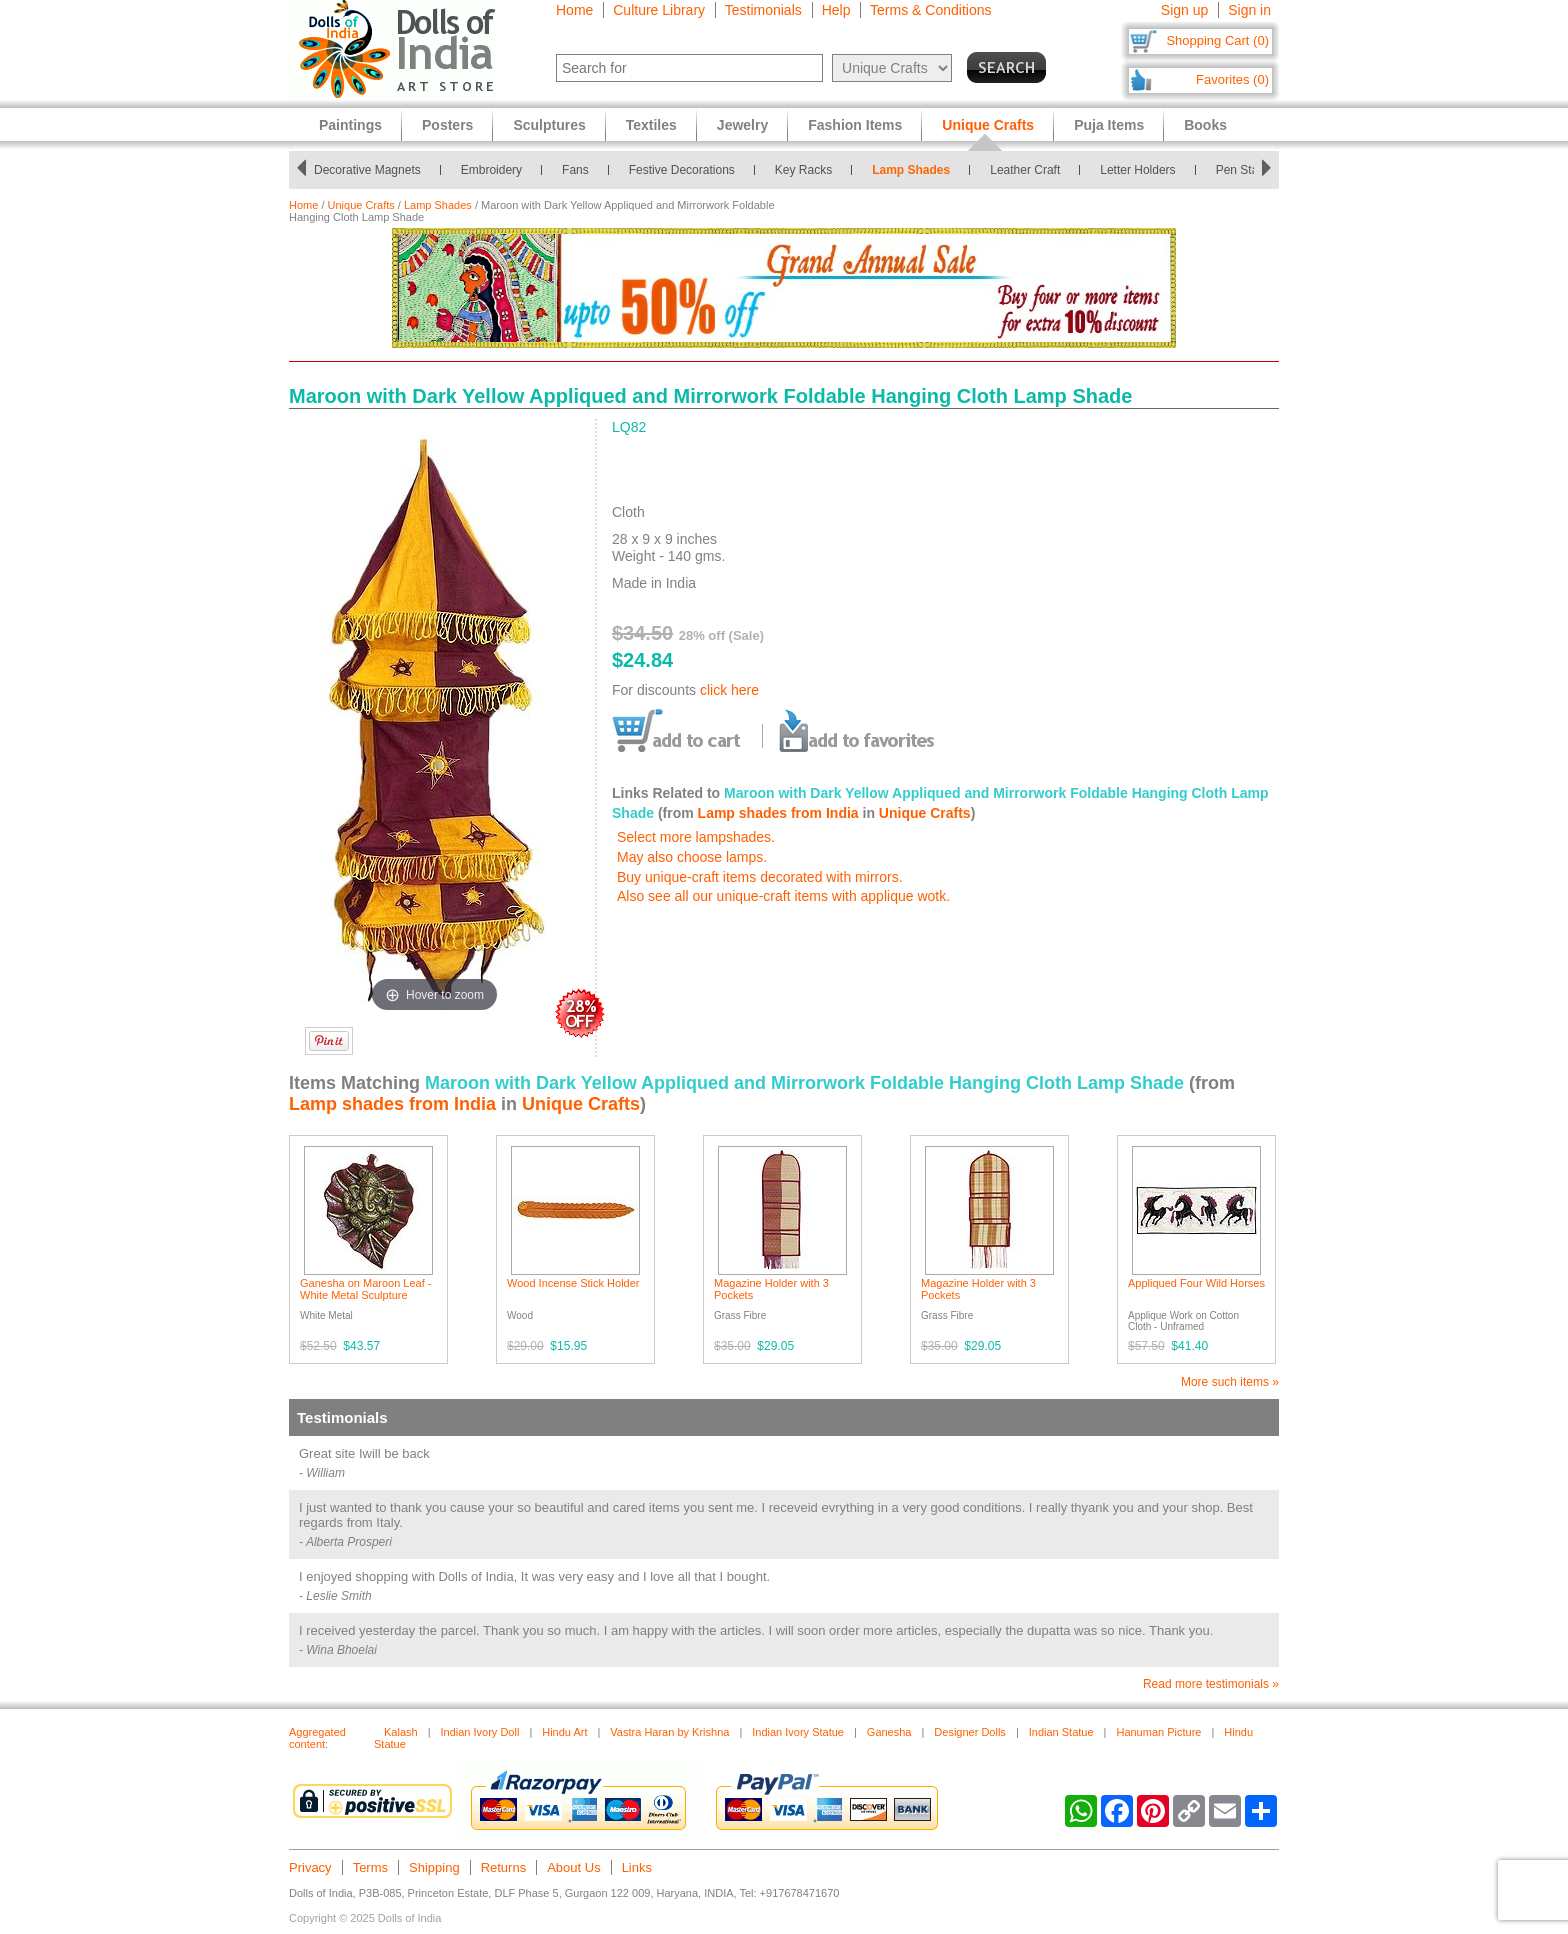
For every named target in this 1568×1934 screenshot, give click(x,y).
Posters (447, 125)
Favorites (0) (1232, 79)
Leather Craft (1031, 170)
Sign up (1184, 10)
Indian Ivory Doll (480, 1732)
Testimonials (763, 10)
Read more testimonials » (1211, 1684)
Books (1205, 125)
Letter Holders (1143, 170)
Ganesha (889, 1732)
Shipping (434, 1867)
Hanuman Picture (1158, 1732)
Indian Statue (1061, 1732)
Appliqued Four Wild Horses (1196, 1283)
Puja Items (1109, 125)
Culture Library (659, 10)
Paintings (350, 125)
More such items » (1230, 1382)
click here (729, 690)
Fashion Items (855, 125)
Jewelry (742, 125)
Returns (504, 1867)
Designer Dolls (970, 1732)
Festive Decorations (688, 170)
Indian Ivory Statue (798, 1732)
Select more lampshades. (696, 837)
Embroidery (497, 170)
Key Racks (809, 170)
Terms (370, 1867)
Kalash (401, 1732)
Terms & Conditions (930, 10)
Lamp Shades (917, 170)
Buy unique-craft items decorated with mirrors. (760, 877)
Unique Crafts (361, 205)
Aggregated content (317, 1738)
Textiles (651, 125)
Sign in (1249, 10)
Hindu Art (564, 1732)
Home (574, 10)
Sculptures (549, 125)
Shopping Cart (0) (1217, 40)
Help (836, 10)
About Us (573, 1867)
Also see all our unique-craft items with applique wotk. (783, 896)
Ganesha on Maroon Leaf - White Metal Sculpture (365, 1289)
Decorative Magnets (373, 170)
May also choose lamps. (692, 857)
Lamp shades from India (778, 813)
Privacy (310, 1867)
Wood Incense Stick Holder (573, 1283)
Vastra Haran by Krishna (669, 1732)
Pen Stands (1253, 170)
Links (637, 1867)
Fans (581, 170)
